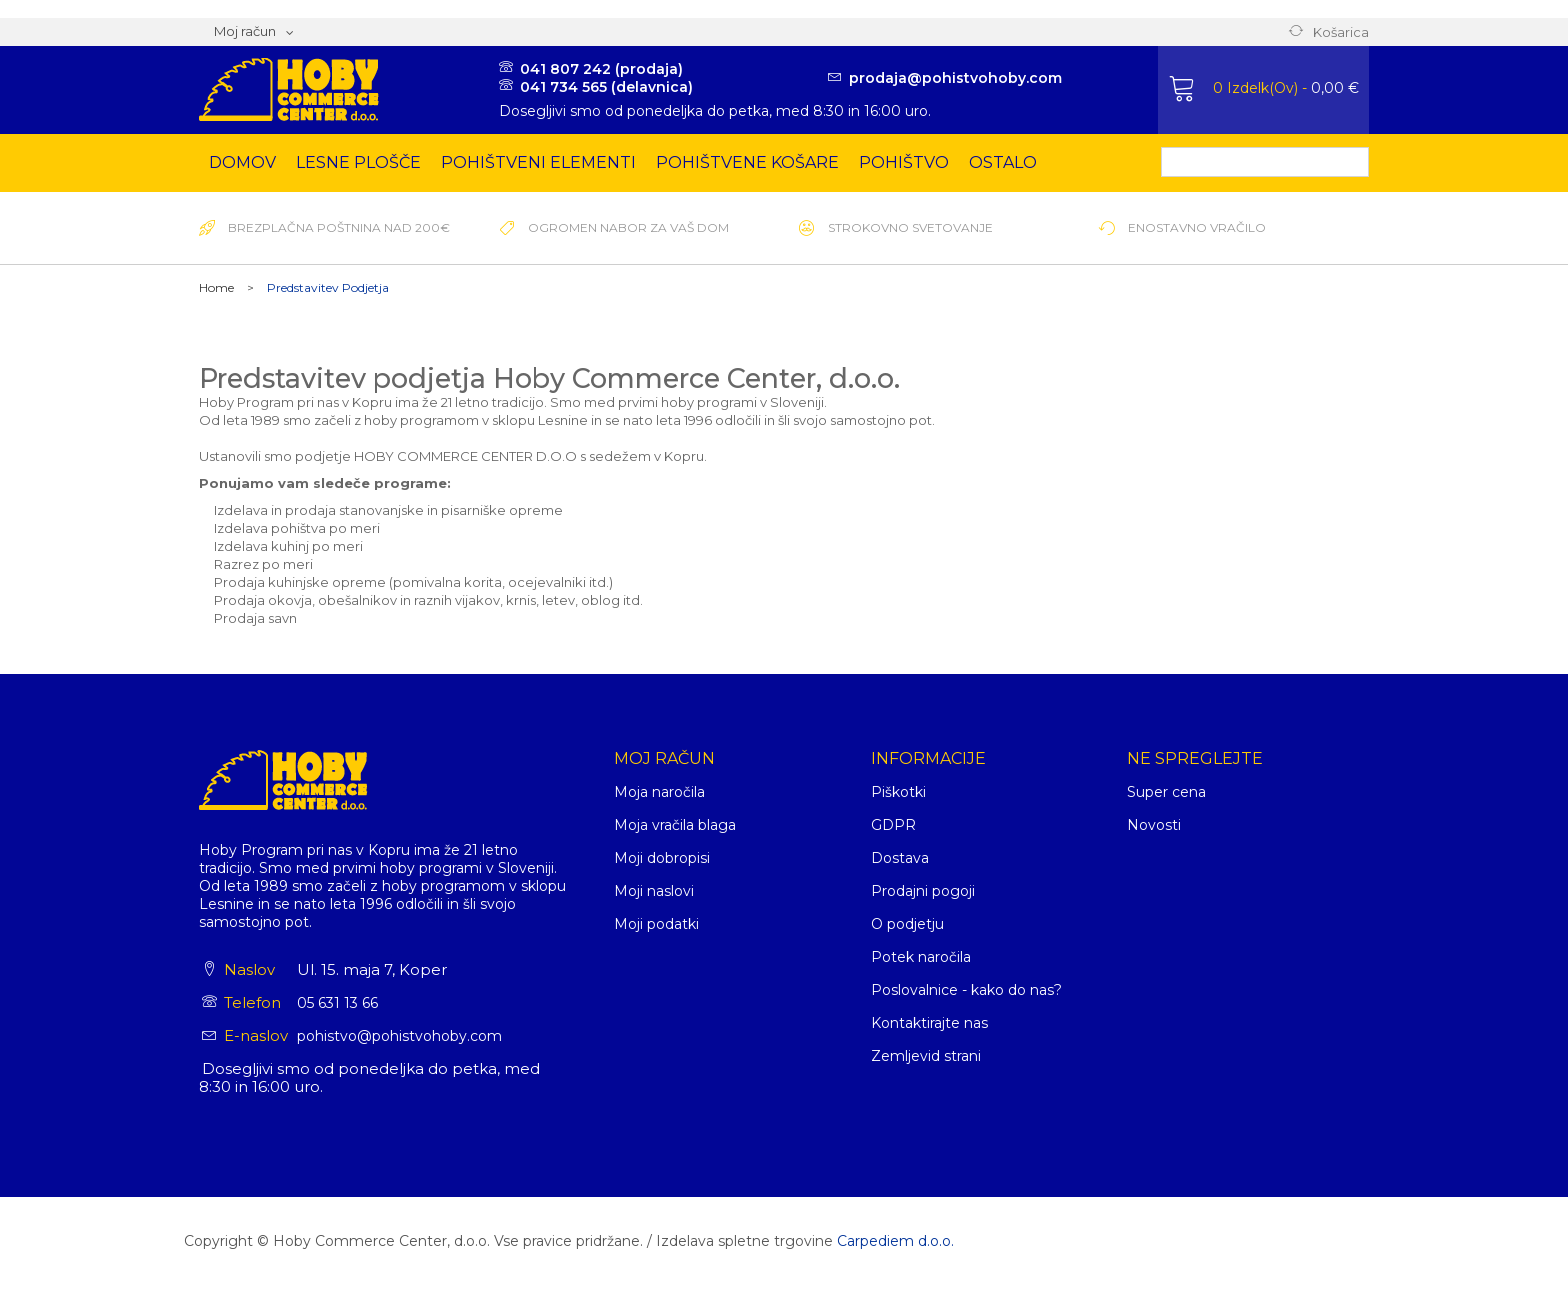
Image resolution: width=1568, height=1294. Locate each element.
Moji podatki (656, 924)
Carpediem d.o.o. (895, 1241)
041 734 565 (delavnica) (606, 87)
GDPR (893, 825)
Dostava (900, 858)
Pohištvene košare (747, 162)
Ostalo (1003, 162)
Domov (242, 162)
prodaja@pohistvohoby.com (955, 78)
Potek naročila (921, 957)
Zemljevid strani (926, 1056)
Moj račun (664, 758)
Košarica (1341, 32)
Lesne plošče (358, 162)
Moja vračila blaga (675, 825)
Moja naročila (659, 792)
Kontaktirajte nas (929, 1023)
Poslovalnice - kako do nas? (966, 990)
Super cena (1166, 792)
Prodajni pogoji (923, 891)
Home (216, 287)
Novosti (1154, 825)
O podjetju (907, 924)
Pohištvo (904, 162)
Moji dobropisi (662, 858)
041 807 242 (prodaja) (601, 69)
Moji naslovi (654, 891)
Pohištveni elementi (538, 162)
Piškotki (898, 792)
